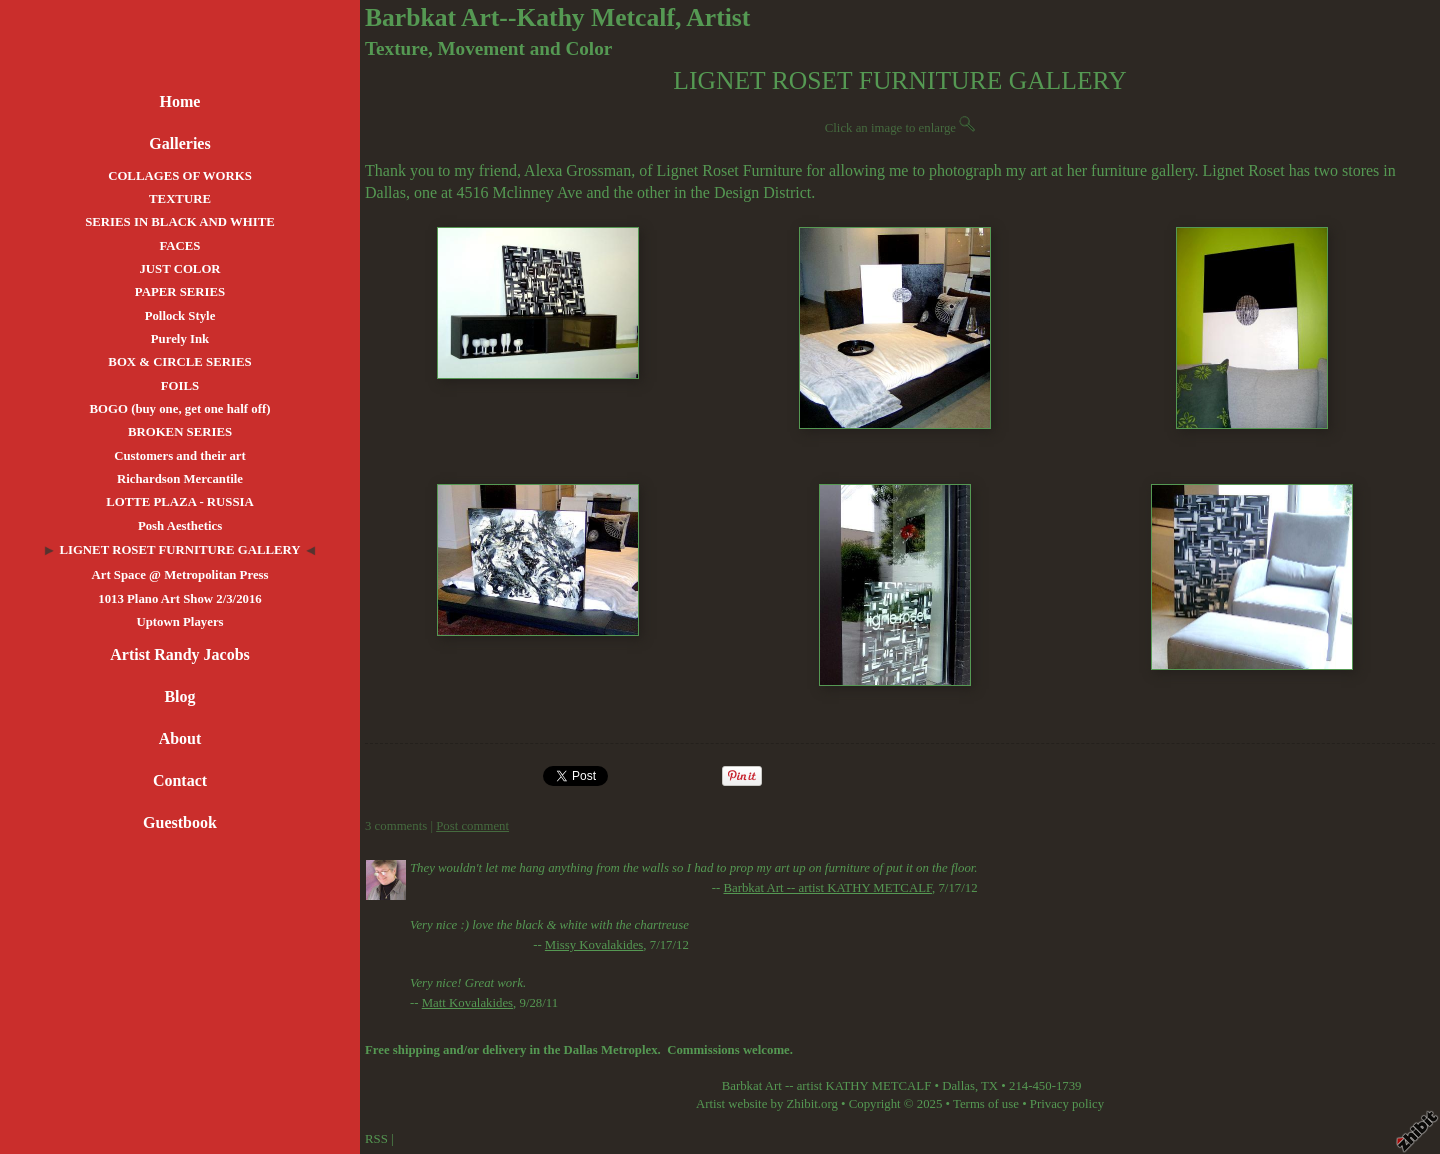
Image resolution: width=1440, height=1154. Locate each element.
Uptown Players (179, 622)
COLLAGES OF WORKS (180, 176)
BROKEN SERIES (180, 432)
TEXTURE (180, 199)
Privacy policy (1067, 1104)
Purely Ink (180, 339)
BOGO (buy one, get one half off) (180, 409)
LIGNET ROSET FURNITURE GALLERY (179, 550)
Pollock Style (180, 316)
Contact (180, 780)
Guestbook (180, 822)
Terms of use (986, 1104)
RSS (376, 1139)
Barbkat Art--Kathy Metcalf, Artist (557, 17)
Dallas (958, 1086)
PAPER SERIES (180, 292)
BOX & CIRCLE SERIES (179, 362)
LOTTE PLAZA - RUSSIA (180, 502)
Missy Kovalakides (594, 945)
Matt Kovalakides (467, 1003)
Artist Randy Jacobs (180, 654)
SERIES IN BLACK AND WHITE (180, 222)
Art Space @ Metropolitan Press (179, 575)
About (180, 738)
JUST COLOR (179, 269)
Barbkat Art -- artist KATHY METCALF (827, 888)
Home (180, 101)
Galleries (179, 143)
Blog (179, 696)
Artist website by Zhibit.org (767, 1104)
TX (989, 1086)
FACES (179, 246)
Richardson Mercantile (180, 479)
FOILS (180, 386)
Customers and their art (180, 456)
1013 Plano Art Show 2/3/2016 (180, 599)
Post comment (472, 826)
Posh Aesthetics (180, 526)
